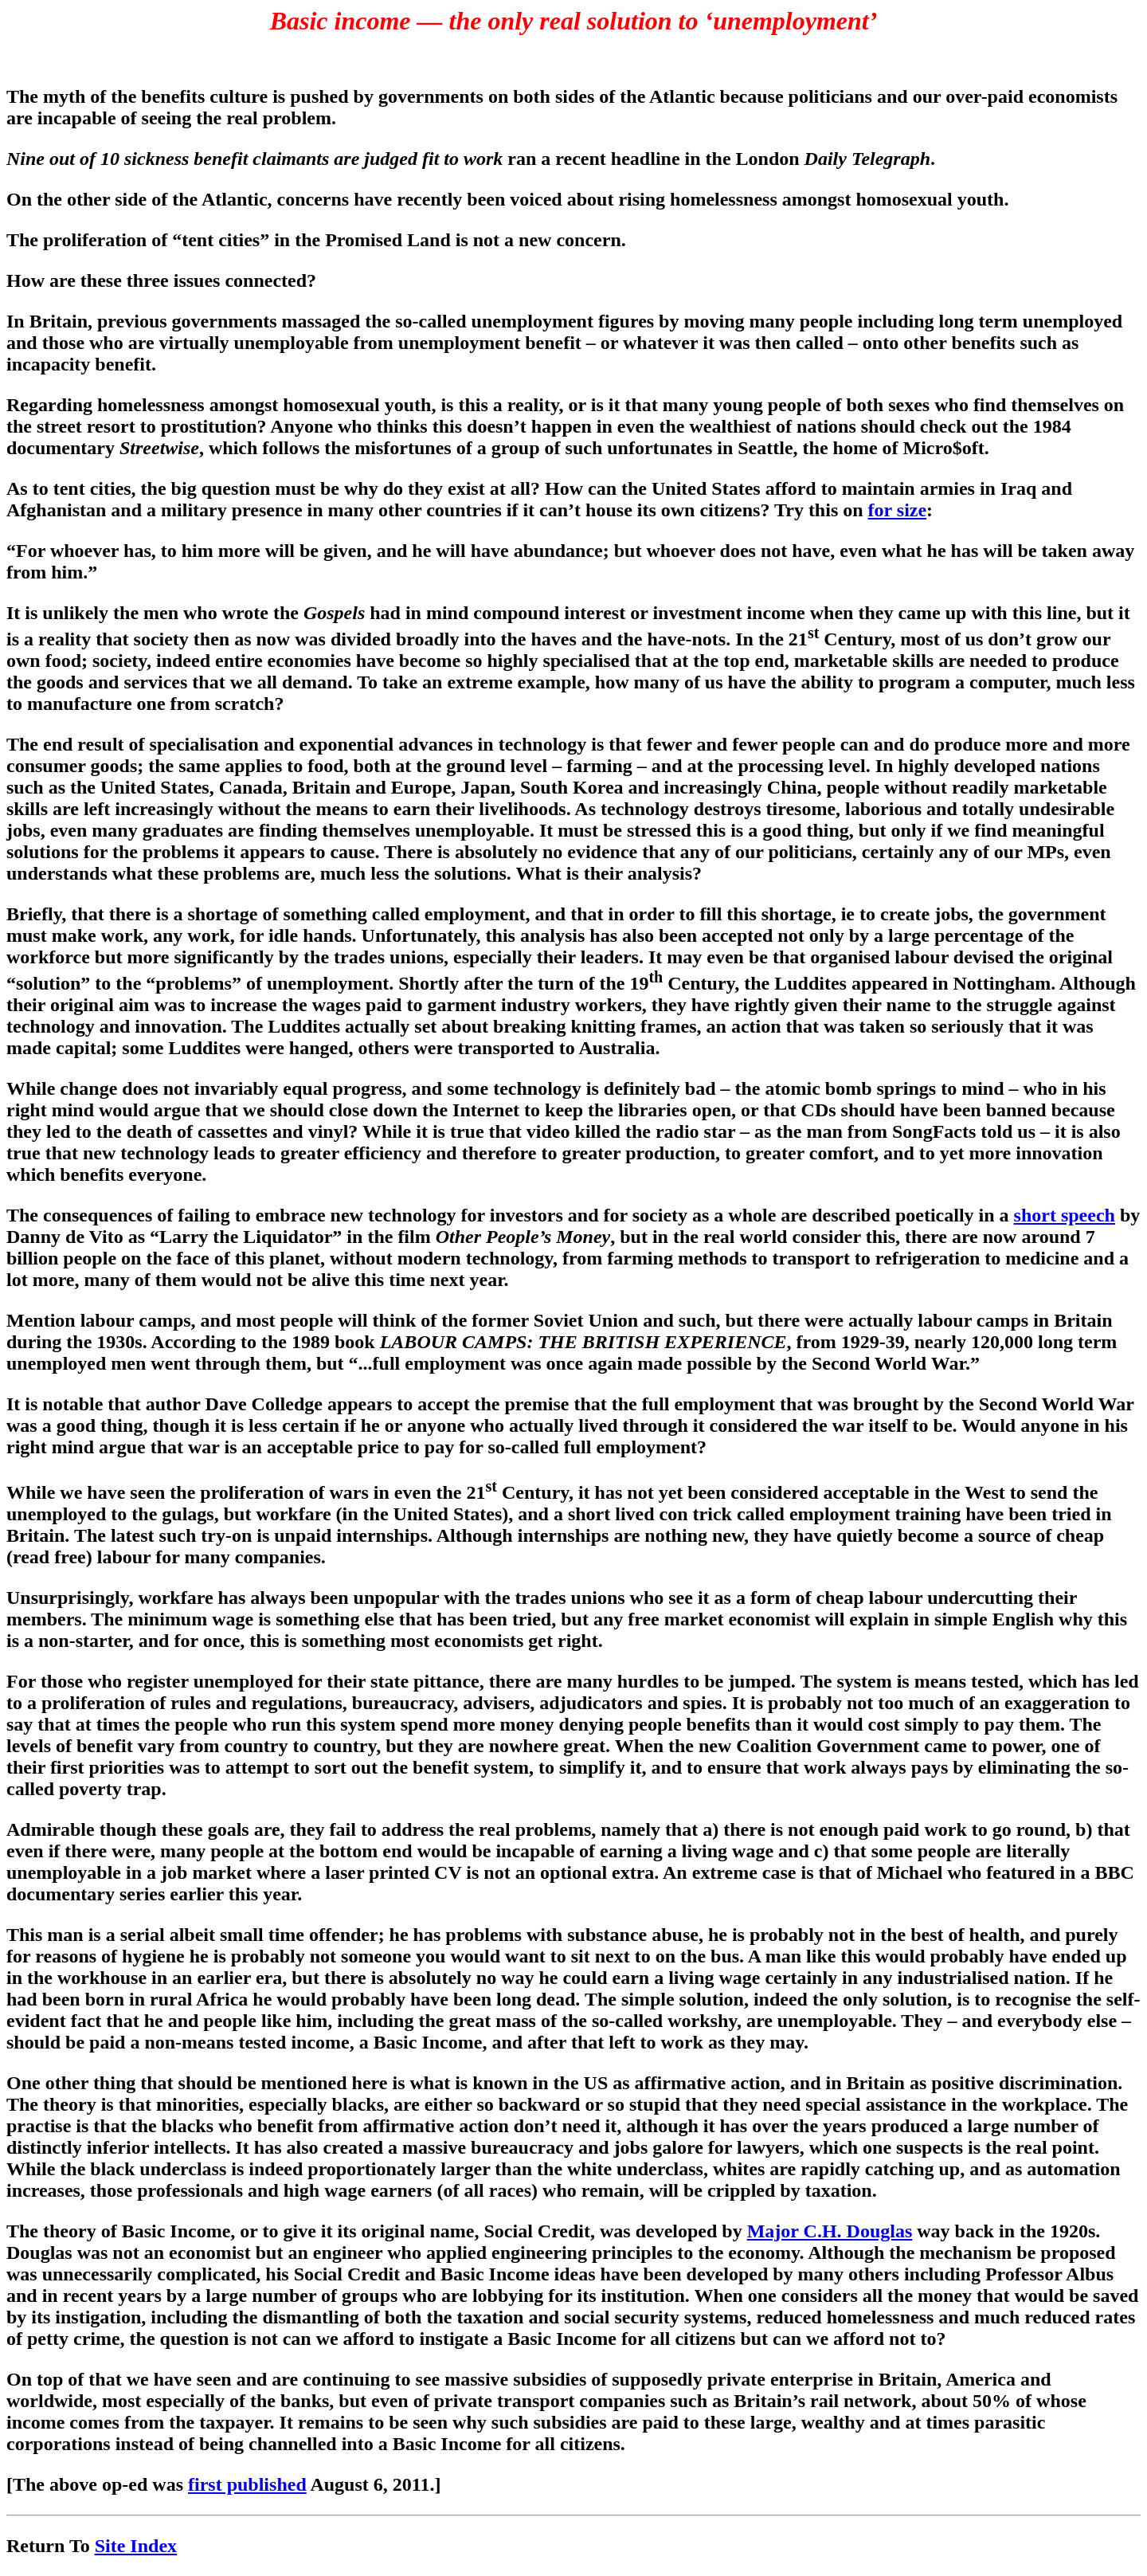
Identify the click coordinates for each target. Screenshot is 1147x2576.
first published (247, 2484)
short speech (1064, 1215)
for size (897, 510)
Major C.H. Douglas (830, 2231)
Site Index (136, 2545)
